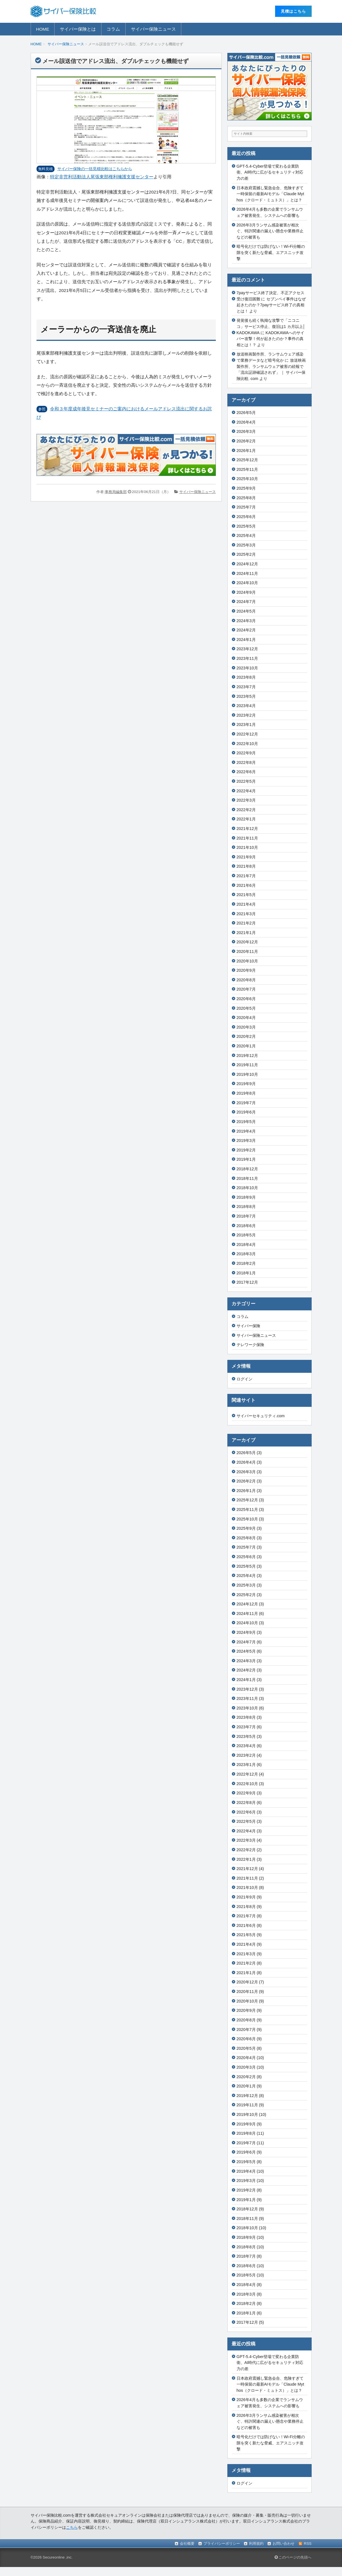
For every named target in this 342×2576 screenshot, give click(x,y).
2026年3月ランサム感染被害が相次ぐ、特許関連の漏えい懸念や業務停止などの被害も (270, 231)
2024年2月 (246, 630)
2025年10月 (247, 478)
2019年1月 (246, 1159)
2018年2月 (246, 1263)
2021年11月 (247, 838)
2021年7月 (246, 876)
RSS (308, 2543)
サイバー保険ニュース (153, 29)
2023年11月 (247, 658)
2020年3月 (246, 1027)
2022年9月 (246, 753)
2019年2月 (246, 1150)
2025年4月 (246, 535)
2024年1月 (246, 639)
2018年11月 (247, 1178)
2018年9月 (246, 1197)
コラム (113, 29)
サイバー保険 (248, 1326)
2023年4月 (246, 705)
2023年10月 (247, 668)
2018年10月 (247, 1187)
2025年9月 (246, 488)
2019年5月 (246, 1121)
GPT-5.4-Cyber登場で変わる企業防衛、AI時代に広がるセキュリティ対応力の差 (270, 172)
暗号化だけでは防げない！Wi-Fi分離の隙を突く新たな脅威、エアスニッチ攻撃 (271, 252)
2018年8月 (246, 1206)
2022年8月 (246, 762)
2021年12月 (247, 828)
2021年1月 (246, 932)
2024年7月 (246, 601)
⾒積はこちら (293, 11)
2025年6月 (246, 516)
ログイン (244, 1379)
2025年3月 (246, 545)
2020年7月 (246, 989)
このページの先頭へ (293, 2557)
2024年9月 (246, 592)
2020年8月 (246, 980)
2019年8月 (246, 1093)
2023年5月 (246, 696)
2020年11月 (247, 951)
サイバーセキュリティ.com (261, 1416)
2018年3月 (246, 1254)
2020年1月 (246, 1046)
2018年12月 (247, 1169)
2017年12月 (247, 1282)
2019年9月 (246, 1083)
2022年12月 (247, 734)
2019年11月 (247, 1065)
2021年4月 (246, 904)
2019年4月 (246, 1131)
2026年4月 (246, 422)
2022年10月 (247, 743)
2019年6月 (246, 1112)
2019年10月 (247, 1074)
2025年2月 (246, 554)
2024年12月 (247, 564)
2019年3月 (246, 1140)
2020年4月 (246, 1017)
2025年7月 (246, 507)
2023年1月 (246, 724)
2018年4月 (246, 1244)
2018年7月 (246, 1216)
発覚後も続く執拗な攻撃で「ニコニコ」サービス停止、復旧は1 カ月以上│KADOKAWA (271, 326)
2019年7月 (246, 1103)
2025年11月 (247, 469)
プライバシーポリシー (221, 2543)
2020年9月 (246, 970)
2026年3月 (246, 431)
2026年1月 (246, 450)
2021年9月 (246, 857)
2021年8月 (246, 866)
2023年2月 (246, 715)
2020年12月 (247, 942)
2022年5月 (246, 781)
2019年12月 (247, 1055)
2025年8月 (246, 498)
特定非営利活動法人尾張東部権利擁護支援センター (101, 176)
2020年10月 (247, 961)
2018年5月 (246, 1235)
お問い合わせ (284, 2543)
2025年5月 (246, 526)
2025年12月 (247, 460)
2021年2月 (246, 923)
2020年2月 (246, 1036)
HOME (42, 29)
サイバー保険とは (78, 29)
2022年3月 (246, 800)
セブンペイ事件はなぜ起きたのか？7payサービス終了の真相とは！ (271, 305)
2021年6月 (246, 885)
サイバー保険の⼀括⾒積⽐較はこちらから (94, 169)
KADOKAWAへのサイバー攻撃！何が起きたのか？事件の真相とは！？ (270, 338)
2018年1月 (246, 1273)
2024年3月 (246, 620)
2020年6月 (246, 998)
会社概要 (187, 2543)
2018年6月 (246, 1225)
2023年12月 (247, 649)
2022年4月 (246, 791)
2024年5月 (246, 611)
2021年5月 (246, 894)
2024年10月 (247, 583)
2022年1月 (246, 819)
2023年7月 (246, 687)
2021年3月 (246, 914)
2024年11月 (247, 573)
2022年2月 (246, 809)
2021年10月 (247, 847)
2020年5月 (246, 1008)
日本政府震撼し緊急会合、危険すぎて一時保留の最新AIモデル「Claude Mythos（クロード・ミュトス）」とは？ (270, 194)
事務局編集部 (116, 492)
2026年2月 (246, 441)
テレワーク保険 (250, 1344)
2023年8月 (246, 677)
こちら (72, 2527)
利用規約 (256, 2543)
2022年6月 (246, 772)
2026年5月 (246, 412)
